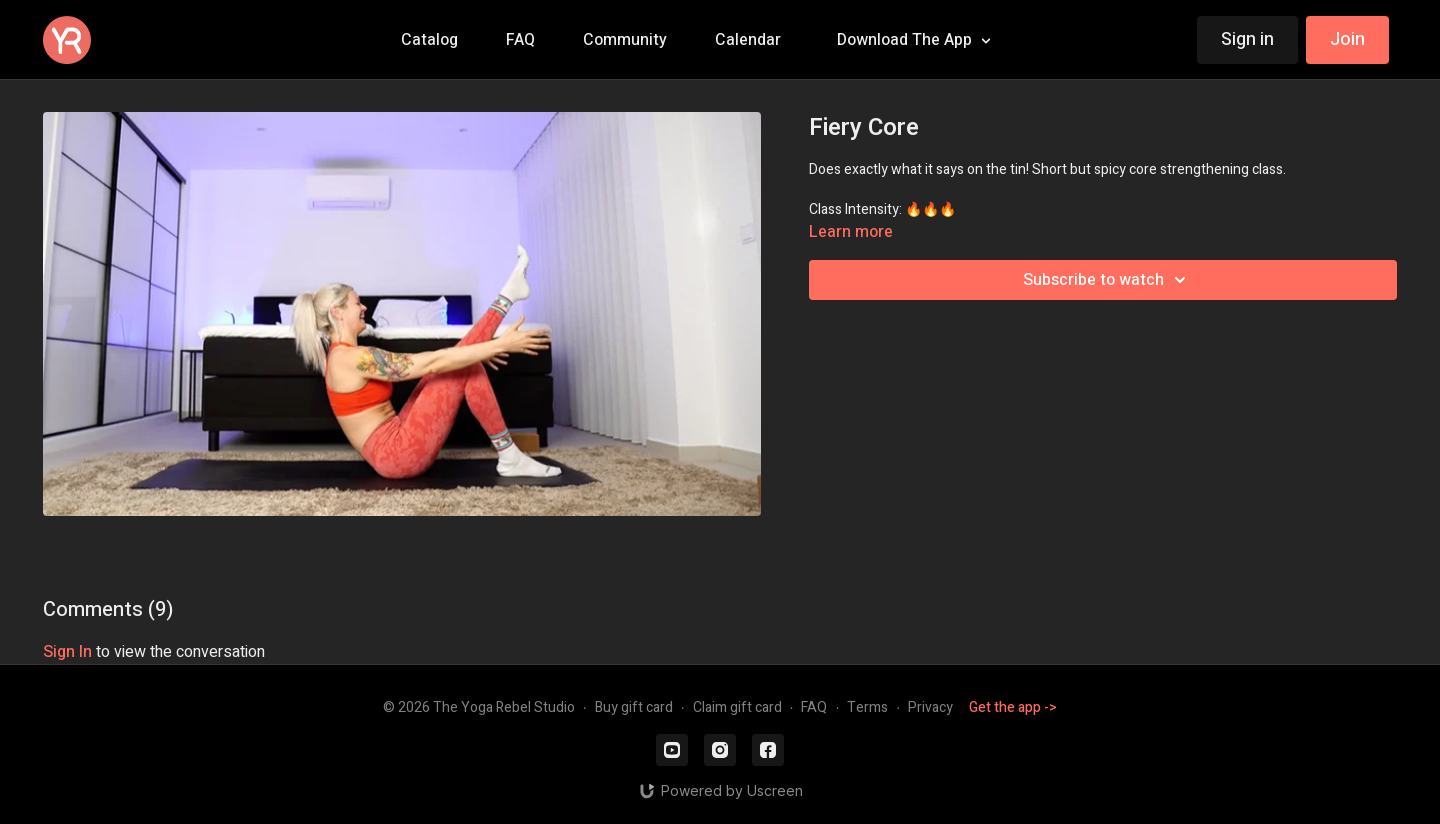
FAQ (814, 707)
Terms (867, 707)
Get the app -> (1013, 707)
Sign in (1247, 39)
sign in (67, 652)
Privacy (930, 707)
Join (1347, 39)
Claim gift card (737, 707)
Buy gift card (634, 707)
